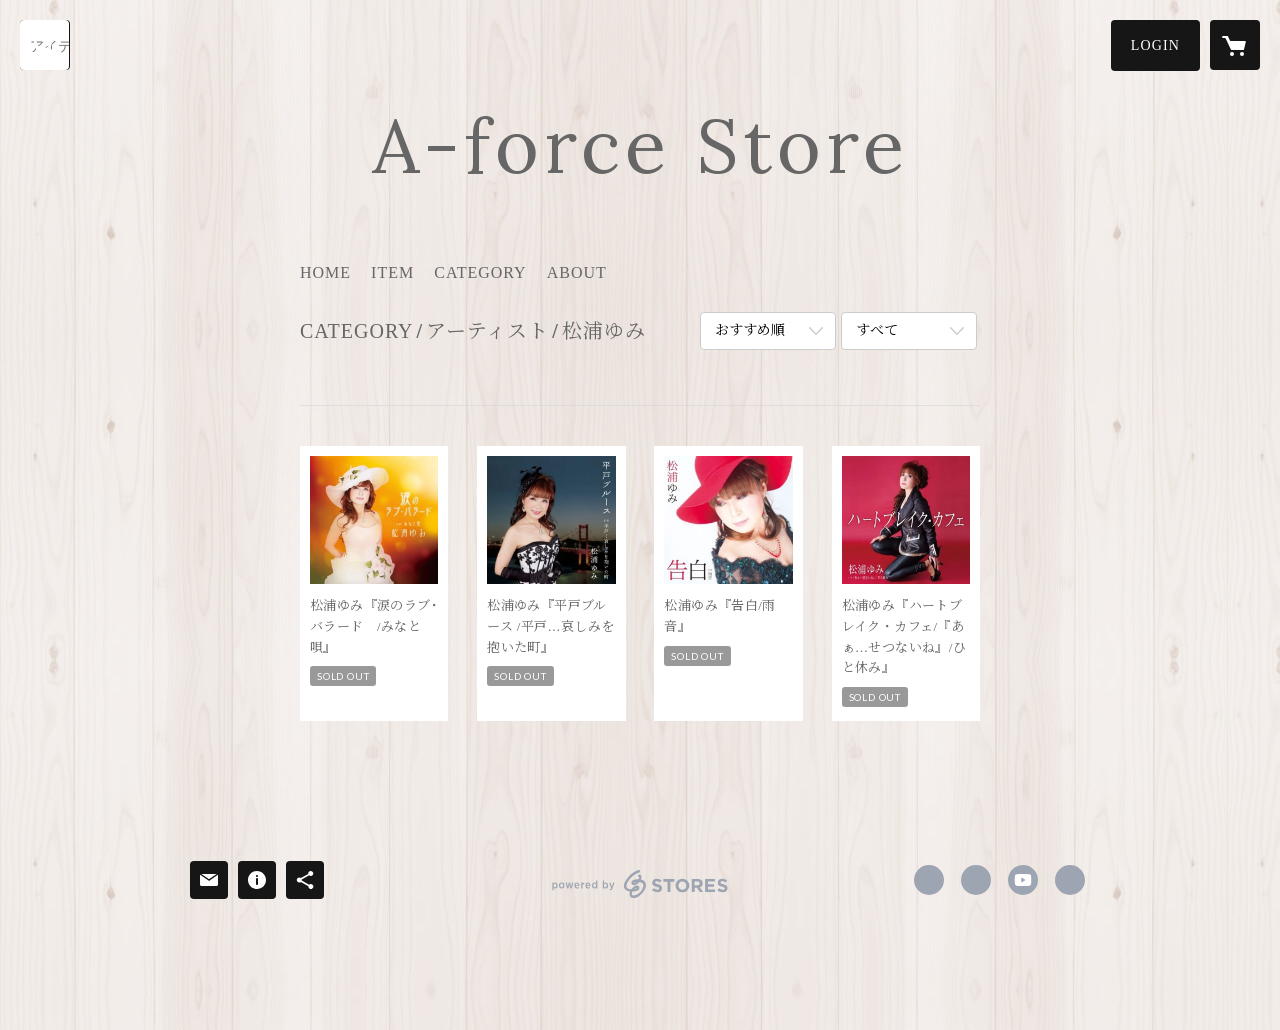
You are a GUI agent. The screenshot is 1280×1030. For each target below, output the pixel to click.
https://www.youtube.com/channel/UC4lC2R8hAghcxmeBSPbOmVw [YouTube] (1023, 880)
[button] (1155, 45)
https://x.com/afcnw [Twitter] (976, 880)
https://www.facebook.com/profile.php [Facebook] (929, 880)
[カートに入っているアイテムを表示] (1235, 45)
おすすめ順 (750, 330)
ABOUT (577, 272)
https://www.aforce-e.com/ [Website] (1070, 880)
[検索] (45, 45)
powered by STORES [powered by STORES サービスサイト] (639, 897)
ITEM (392, 272)
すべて (877, 330)
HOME (325, 272)
